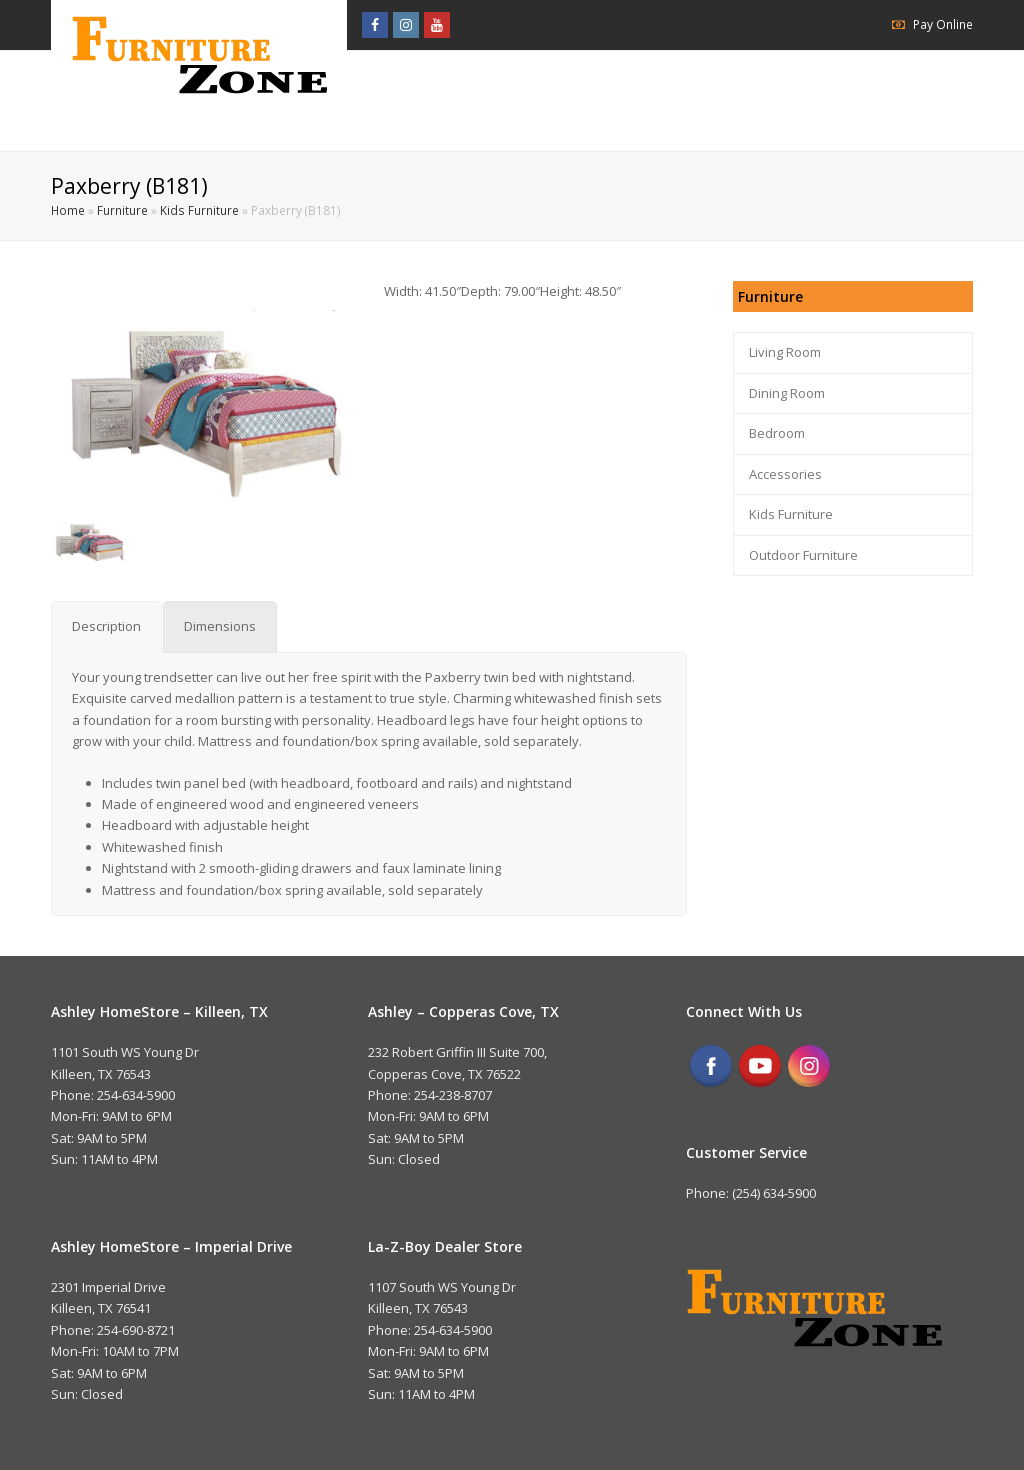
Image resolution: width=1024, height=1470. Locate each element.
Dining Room (787, 393)
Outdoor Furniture (803, 555)
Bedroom (777, 433)
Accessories (785, 474)
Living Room (785, 352)
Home (68, 210)
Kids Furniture (199, 210)
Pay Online (943, 24)
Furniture (122, 210)
